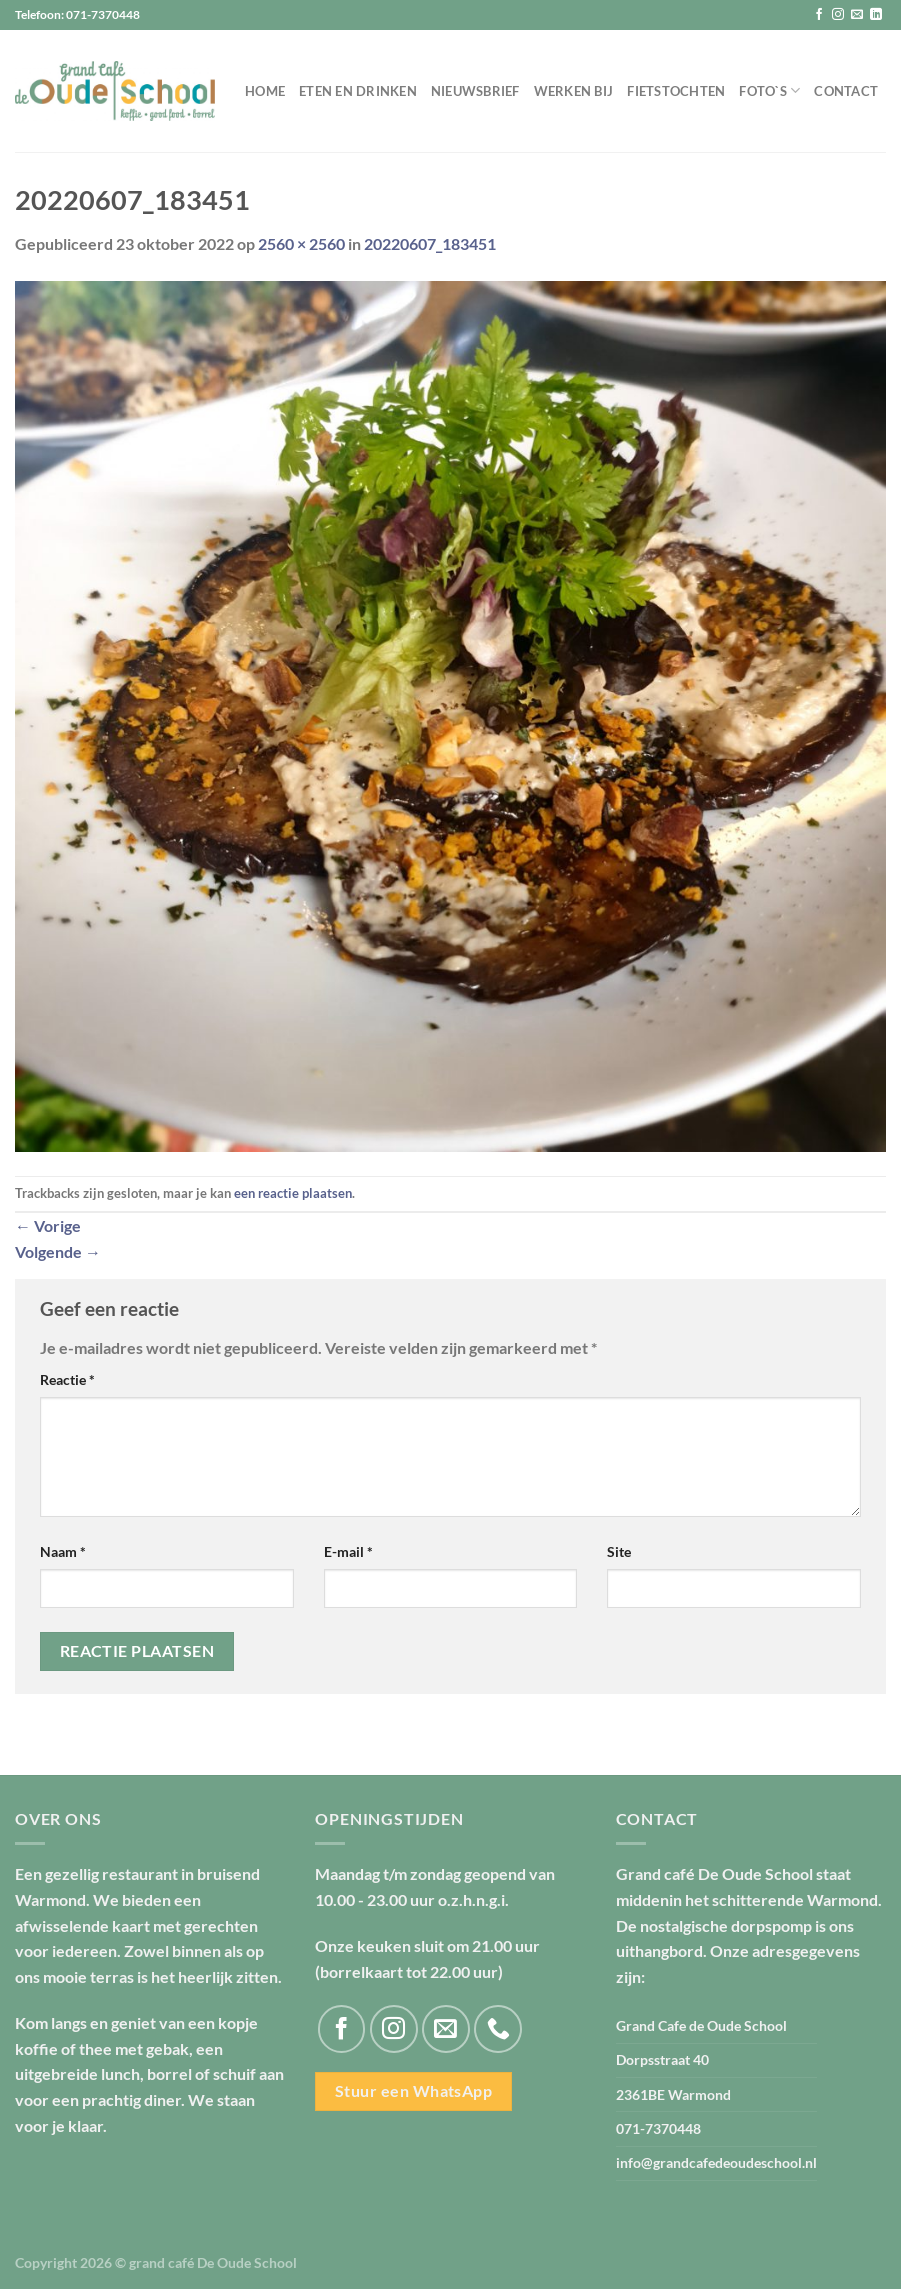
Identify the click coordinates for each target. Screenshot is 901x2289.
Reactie (67, 1379)
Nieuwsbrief (475, 91)
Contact (846, 91)
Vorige (48, 1225)
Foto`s (769, 90)
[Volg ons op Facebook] (819, 15)
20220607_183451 (430, 243)
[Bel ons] (498, 2029)
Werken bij (574, 91)
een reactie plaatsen (293, 1193)
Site (619, 1551)
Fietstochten (676, 91)
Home (265, 91)
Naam (63, 1551)
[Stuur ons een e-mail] (857, 15)
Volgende (58, 1251)
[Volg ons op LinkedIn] (876, 15)
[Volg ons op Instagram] (838, 15)
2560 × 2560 (301, 243)
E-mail (348, 1551)
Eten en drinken (358, 91)
